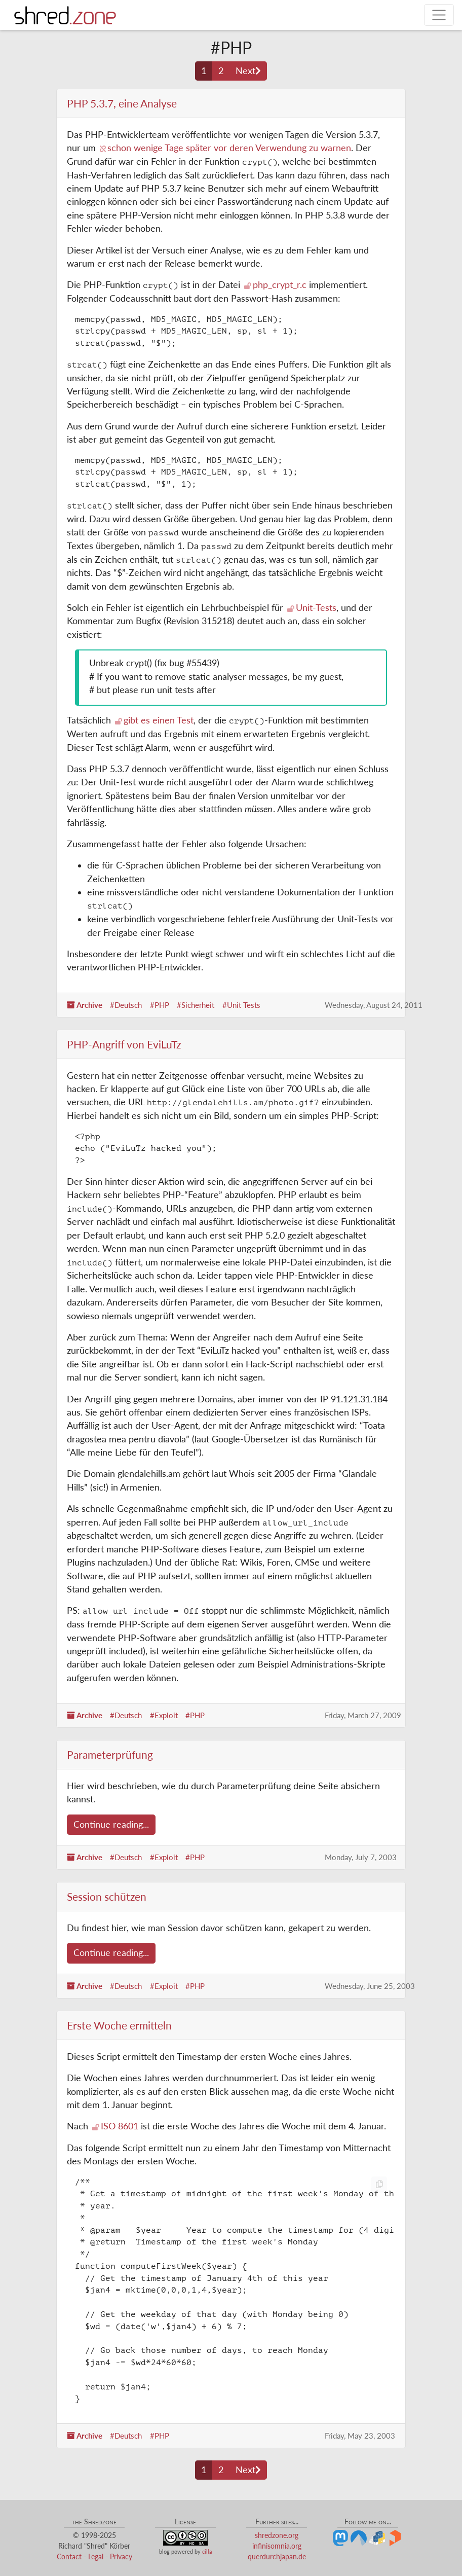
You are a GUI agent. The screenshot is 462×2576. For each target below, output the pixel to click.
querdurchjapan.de (277, 2556)
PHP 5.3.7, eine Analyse (122, 103)
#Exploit (164, 1715)
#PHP (159, 1004)
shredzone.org (276, 2535)
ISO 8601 (119, 2126)
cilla (207, 2551)
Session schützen (106, 1896)
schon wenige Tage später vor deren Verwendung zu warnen (229, 147)
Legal (95, 2556)
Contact (69, 2556)
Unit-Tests (316, 607)
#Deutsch (126, 1004)
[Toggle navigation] (439, 15)
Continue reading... (111, 1824)
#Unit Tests (241, 1004)
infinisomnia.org (276, 2546)
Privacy (121, 2556)
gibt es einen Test (159, 720)
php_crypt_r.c (279, 284)
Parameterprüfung (110, 1754)
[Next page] (248, 71)
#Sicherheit (195, 1004)
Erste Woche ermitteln (119, 2025)
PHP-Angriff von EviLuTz (124, 1044)
